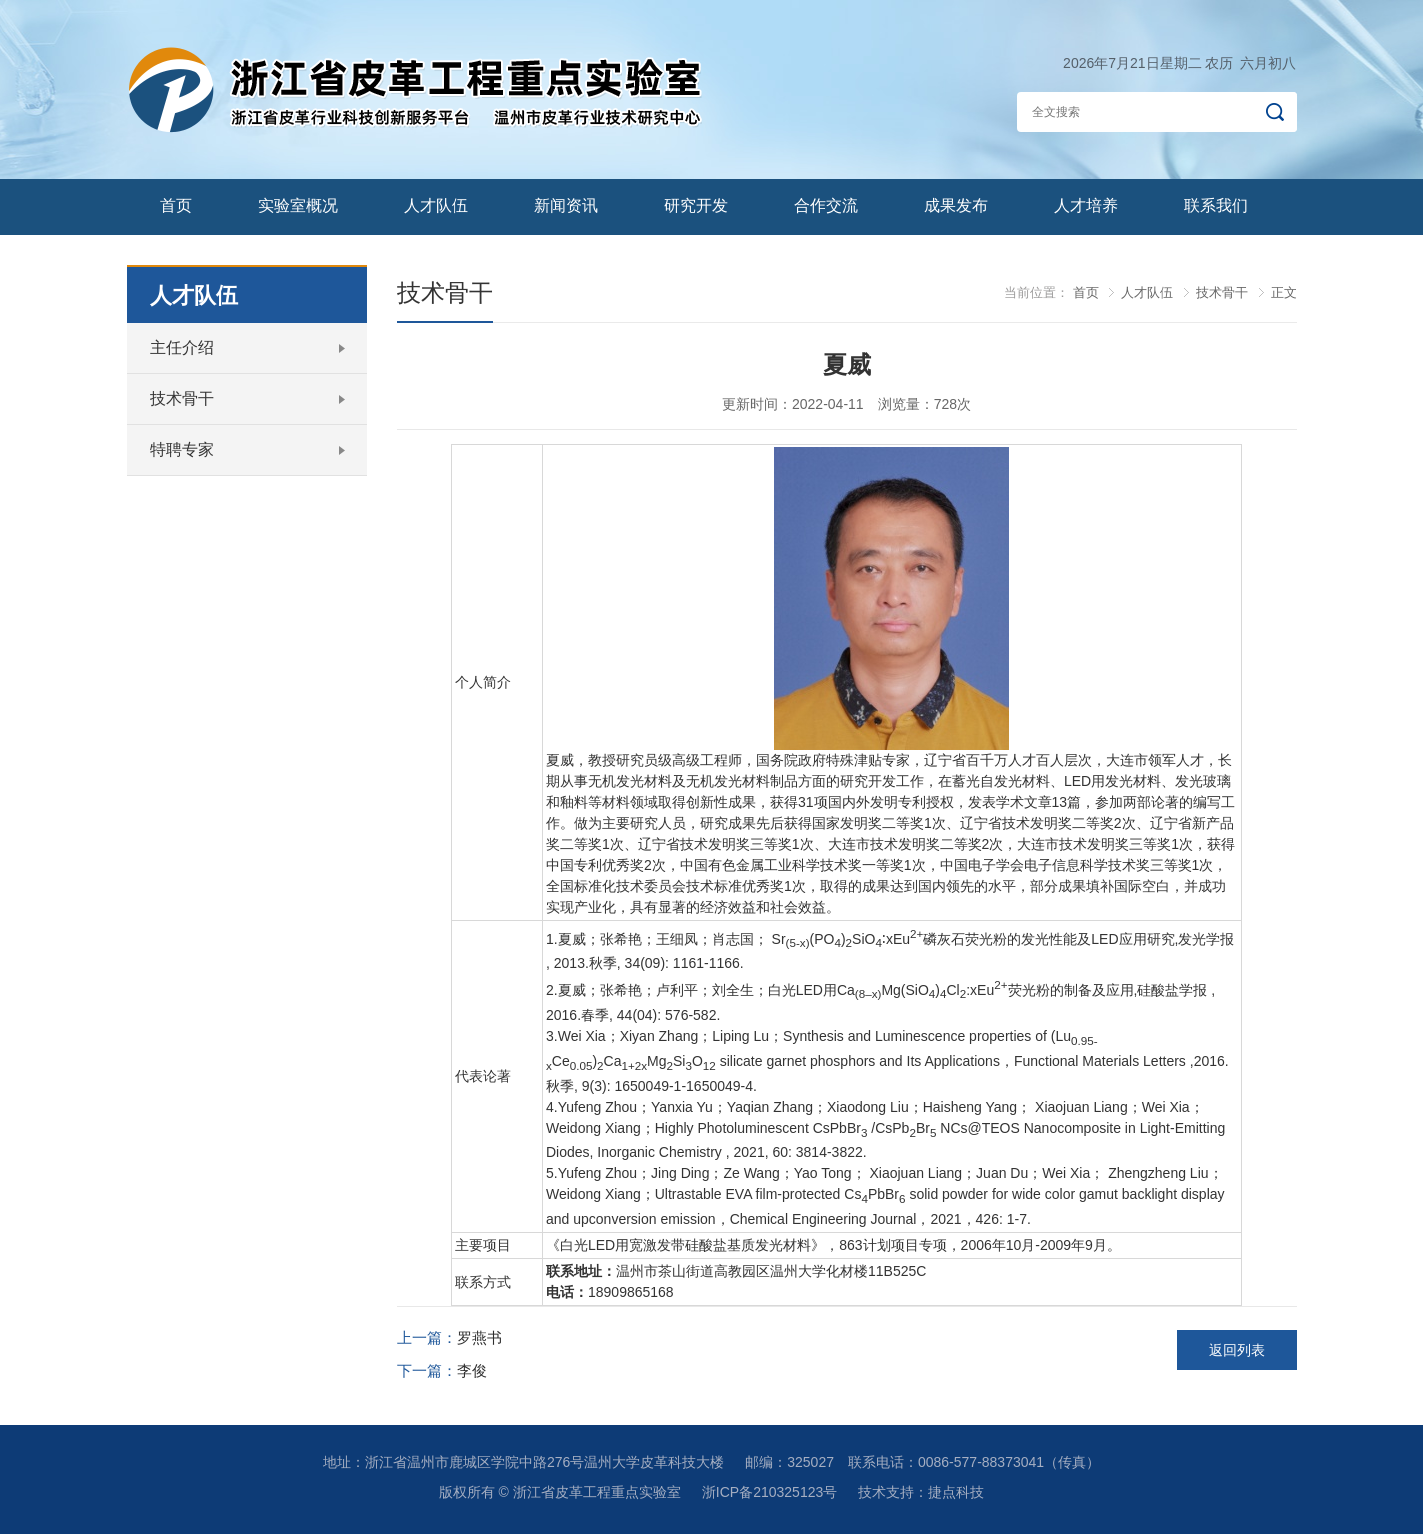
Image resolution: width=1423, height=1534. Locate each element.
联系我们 (1216, 205)
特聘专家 (182, 449)
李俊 (472, 1370)
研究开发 (696, 205)
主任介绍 (182, 347)
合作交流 (826, 205)
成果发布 (956, 205)
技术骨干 (182, 398)
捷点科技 (956, 1492)
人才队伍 (436, 205)
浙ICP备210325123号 (769, 1492)
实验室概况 (298, 205)
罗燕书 (479, 1337)
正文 (1284, 292)
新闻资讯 (566, 205)
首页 (176, 205)
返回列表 (1237, 1350)
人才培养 (1086, 205)
